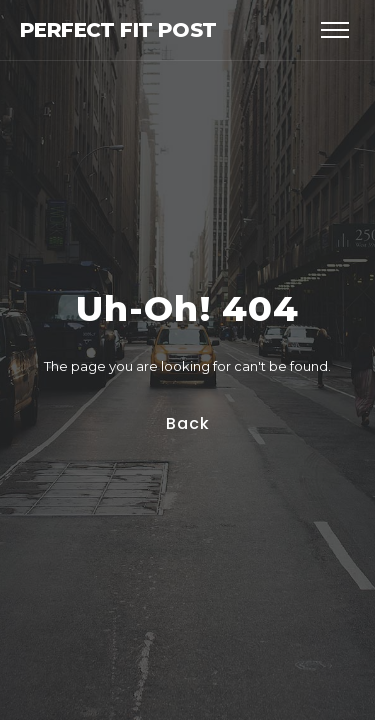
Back (187, 423)
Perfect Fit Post (118, 30)
